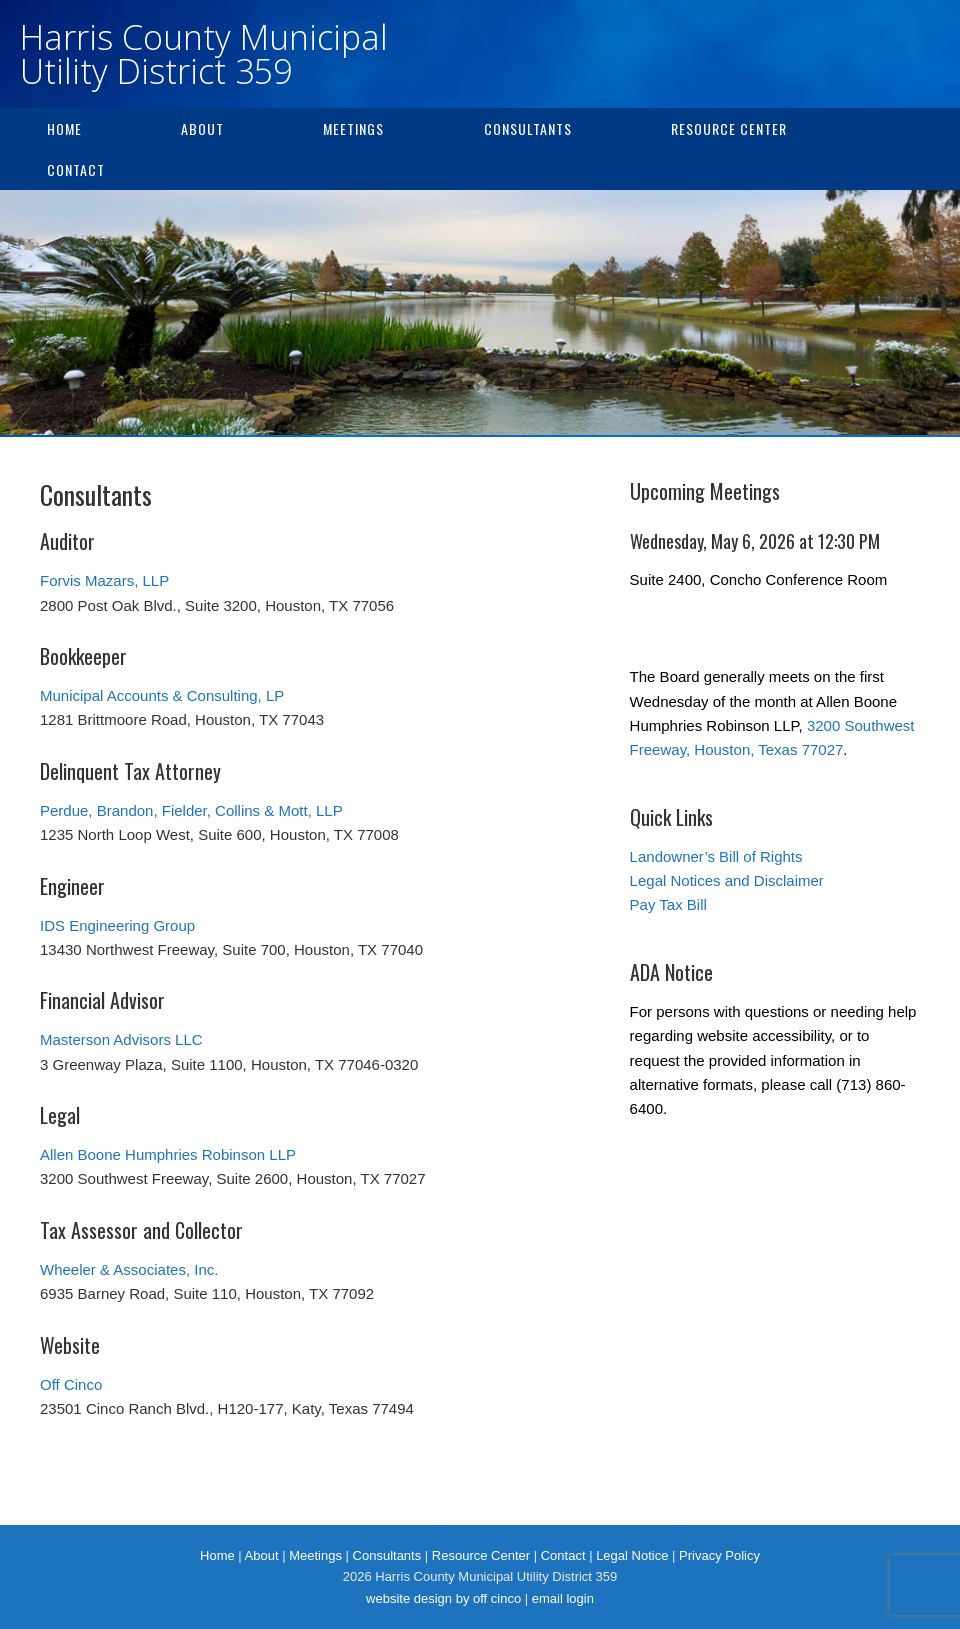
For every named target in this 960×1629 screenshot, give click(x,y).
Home (64, 128)
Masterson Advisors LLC (121, 1039)
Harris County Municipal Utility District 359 (204, 54)
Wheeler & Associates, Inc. (129, 1269)
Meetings (353, 128)
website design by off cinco (443, 1598)
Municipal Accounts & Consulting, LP (162, 695)
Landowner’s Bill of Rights (716, 856)
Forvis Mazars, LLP (104, 580)
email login (563, 1598)
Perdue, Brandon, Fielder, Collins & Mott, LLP (191, 810)
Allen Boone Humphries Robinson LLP (168, 1154)
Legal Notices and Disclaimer (727, 880)
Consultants (528, 128)
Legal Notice (632, 1555)
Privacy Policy (719, 1555)
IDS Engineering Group (117, 925)
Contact (76, 169)
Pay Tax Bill (668, 904)
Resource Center (729, 128)
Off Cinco (71, 1384)
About (202, 128)
